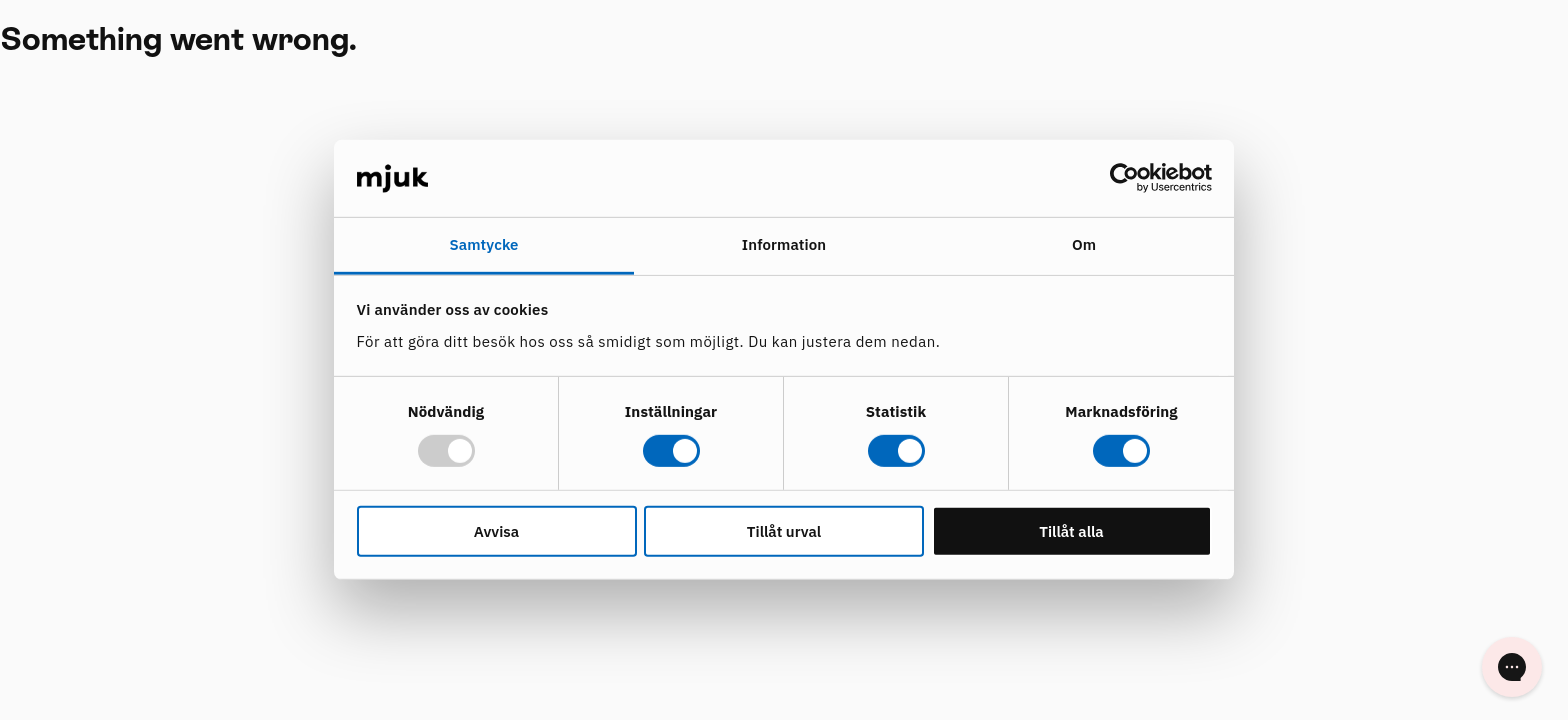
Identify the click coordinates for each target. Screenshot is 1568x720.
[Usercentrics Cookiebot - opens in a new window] (1124, 178)
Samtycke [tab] (483, 244)
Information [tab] (784, 244)
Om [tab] (1084, 244)
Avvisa (496, 530)
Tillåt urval (784, 530)
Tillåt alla (1071, 530)
